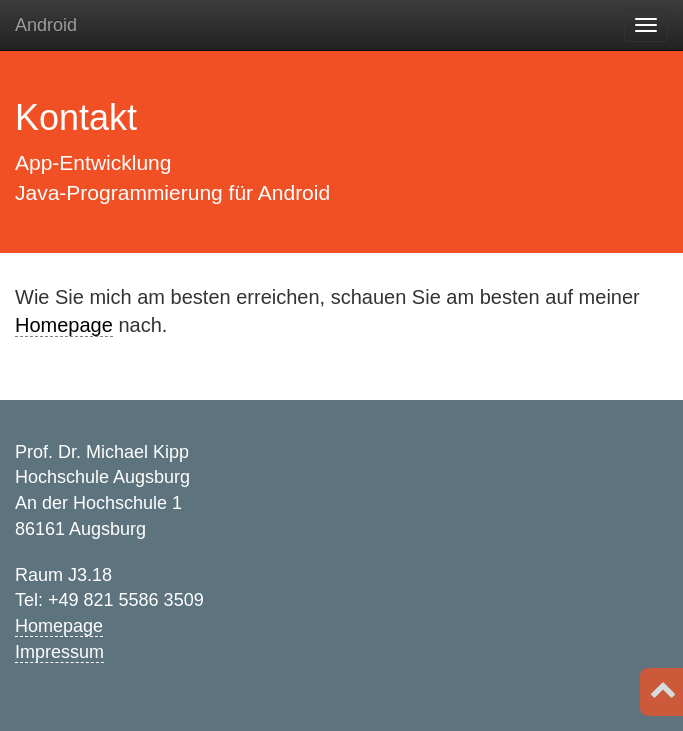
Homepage (64, 325)
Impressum (59, 652)
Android (46, 25)
